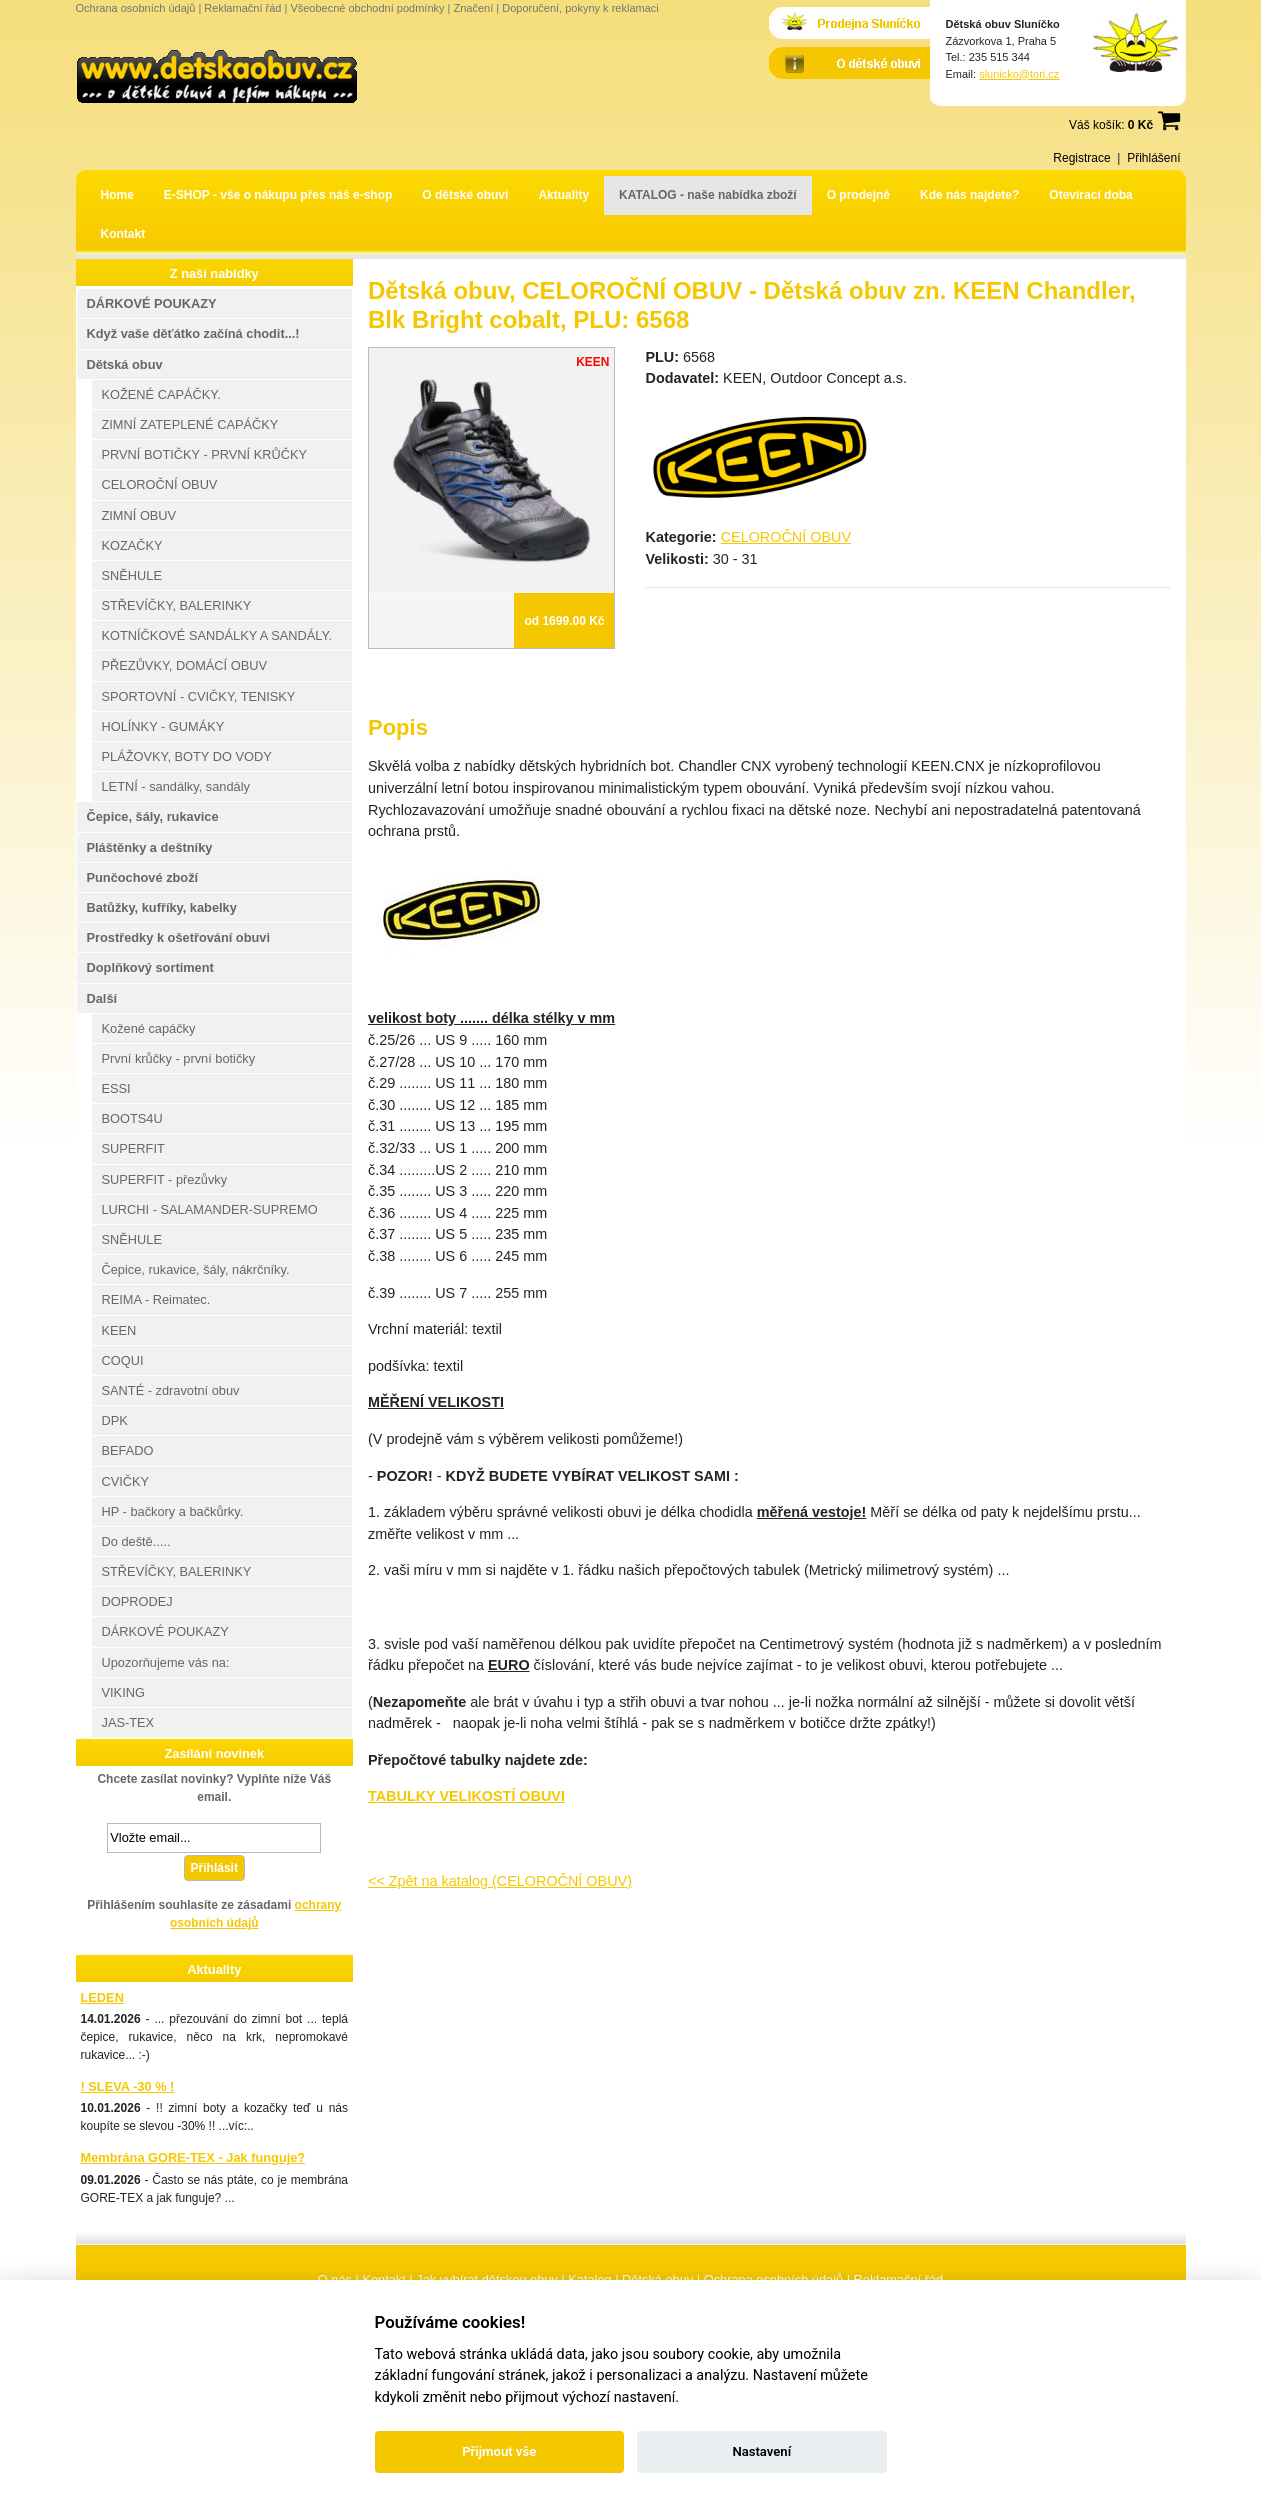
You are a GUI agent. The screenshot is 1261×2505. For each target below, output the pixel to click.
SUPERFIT (133, 1148)
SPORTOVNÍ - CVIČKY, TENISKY (199, 696)
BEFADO (128, 1450)
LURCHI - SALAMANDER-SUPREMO (210, 1209)
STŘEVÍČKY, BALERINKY (177, 605)
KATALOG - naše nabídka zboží (708, 195)
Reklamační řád (242, 8)
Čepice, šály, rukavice (153, 816)
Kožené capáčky (149, 1028)
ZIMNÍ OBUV (139, 515)
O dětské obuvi (465, 195)
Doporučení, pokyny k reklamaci (580, 8)
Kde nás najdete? (969, 195)
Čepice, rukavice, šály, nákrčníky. (196, 1269)
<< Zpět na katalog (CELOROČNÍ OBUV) (500, 1881)
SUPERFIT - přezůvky (165, 1179)
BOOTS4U (132, 1118)
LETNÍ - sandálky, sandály (176, 786)
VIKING (123, 1692)
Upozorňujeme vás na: (166, 1662)
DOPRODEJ (137, 1601)
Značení (473, 8)
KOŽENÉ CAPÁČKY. (161, 394)
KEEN (119, 1330)
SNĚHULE (132, 575)
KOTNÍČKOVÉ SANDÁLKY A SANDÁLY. (217, 635)
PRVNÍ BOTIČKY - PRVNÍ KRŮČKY (205, 454)
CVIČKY (126, 1481)
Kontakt (123, 234)
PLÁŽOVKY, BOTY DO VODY (187, 756)
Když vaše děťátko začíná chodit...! (193, 333)
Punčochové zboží (143, 877)
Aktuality (563, 195)
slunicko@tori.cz (1019, 74)
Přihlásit (214, 1868)
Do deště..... (136, 1541)
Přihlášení (1153, 158)
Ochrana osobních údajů (136, 8)
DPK (115, 1420)
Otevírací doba (1090, 195)
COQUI (123, 1360)
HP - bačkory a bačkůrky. (173, 1511)
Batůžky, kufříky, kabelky (162, 907)
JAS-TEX (128, 1722)
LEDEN (102, 1997)
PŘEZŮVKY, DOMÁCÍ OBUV (184, 665)
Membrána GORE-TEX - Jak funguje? (193, 2157)
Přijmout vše (499, 2451)
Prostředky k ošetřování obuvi (178, 937)
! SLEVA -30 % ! (128, 2086)
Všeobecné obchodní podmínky (367, 8)
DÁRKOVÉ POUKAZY (152, 303)
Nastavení (761, 2451)
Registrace (1081, 158)
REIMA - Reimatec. (156, 1299)
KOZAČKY (132, 545)
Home (117, 195)
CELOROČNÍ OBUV (786, 537)
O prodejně (858, 195)
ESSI (116, 1088)
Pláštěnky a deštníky (150, 847)
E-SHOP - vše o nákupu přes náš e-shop (278, 195)
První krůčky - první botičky (179, 1058)
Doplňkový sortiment (150, 967)
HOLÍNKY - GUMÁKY (163, 726)
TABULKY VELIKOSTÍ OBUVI (466, 1796)
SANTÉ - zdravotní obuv (171, 1390)
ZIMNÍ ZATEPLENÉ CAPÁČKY (190, 424)
